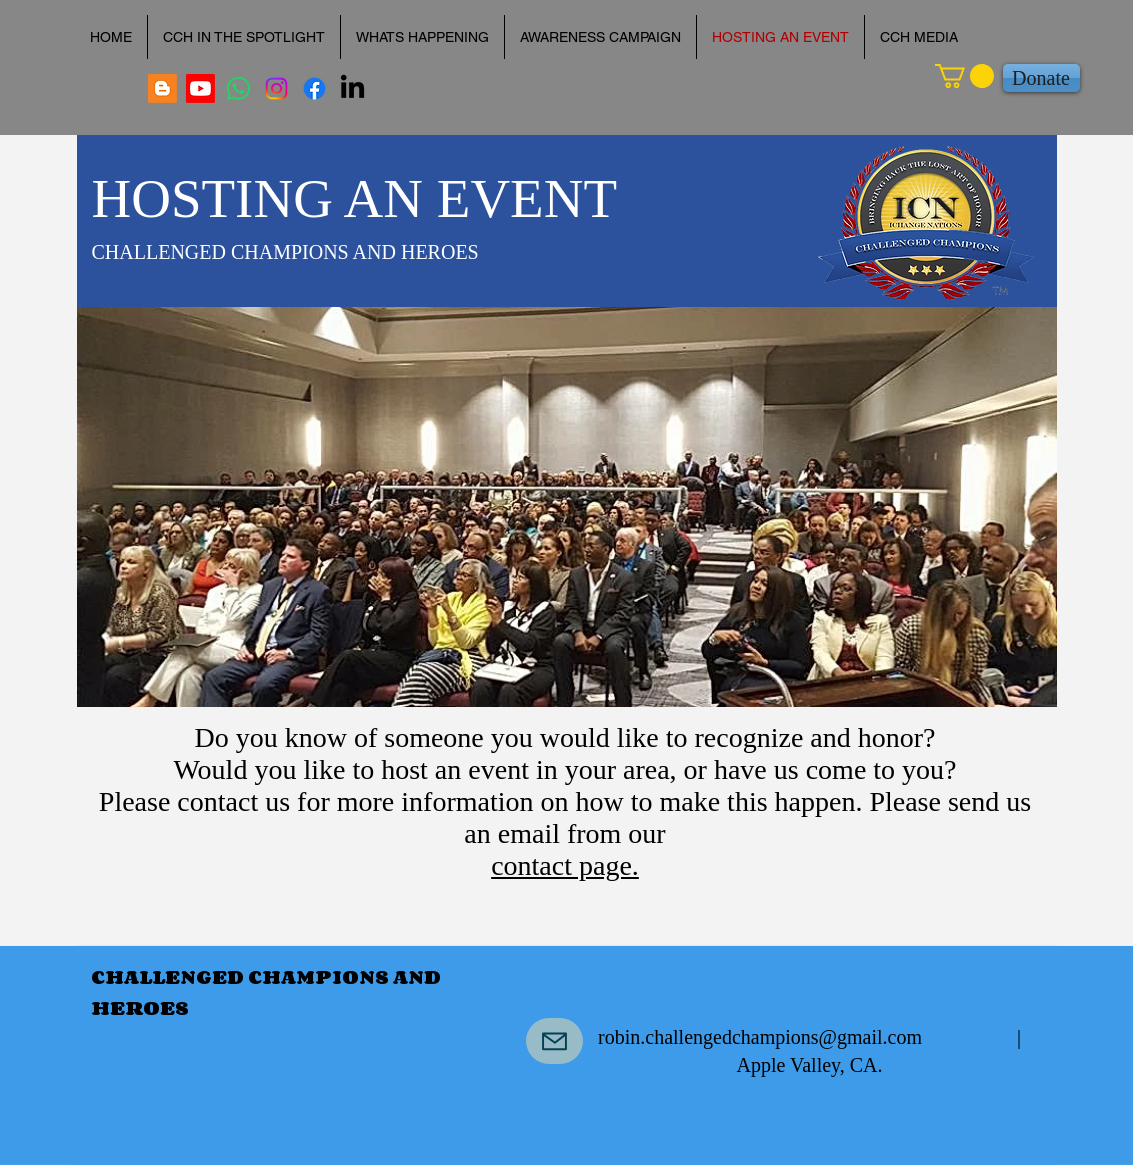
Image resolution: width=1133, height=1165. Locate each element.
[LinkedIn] (352, 88)
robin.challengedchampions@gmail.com (760, 1037)
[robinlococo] (276, 88)
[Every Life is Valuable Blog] (162, 88)
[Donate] (1041, 78)
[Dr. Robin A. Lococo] (238, 88)
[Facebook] (314, 88)
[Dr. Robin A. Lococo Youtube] (200, 88)
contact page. (565, 865)
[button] (964, 76)
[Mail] (554, 1041)
